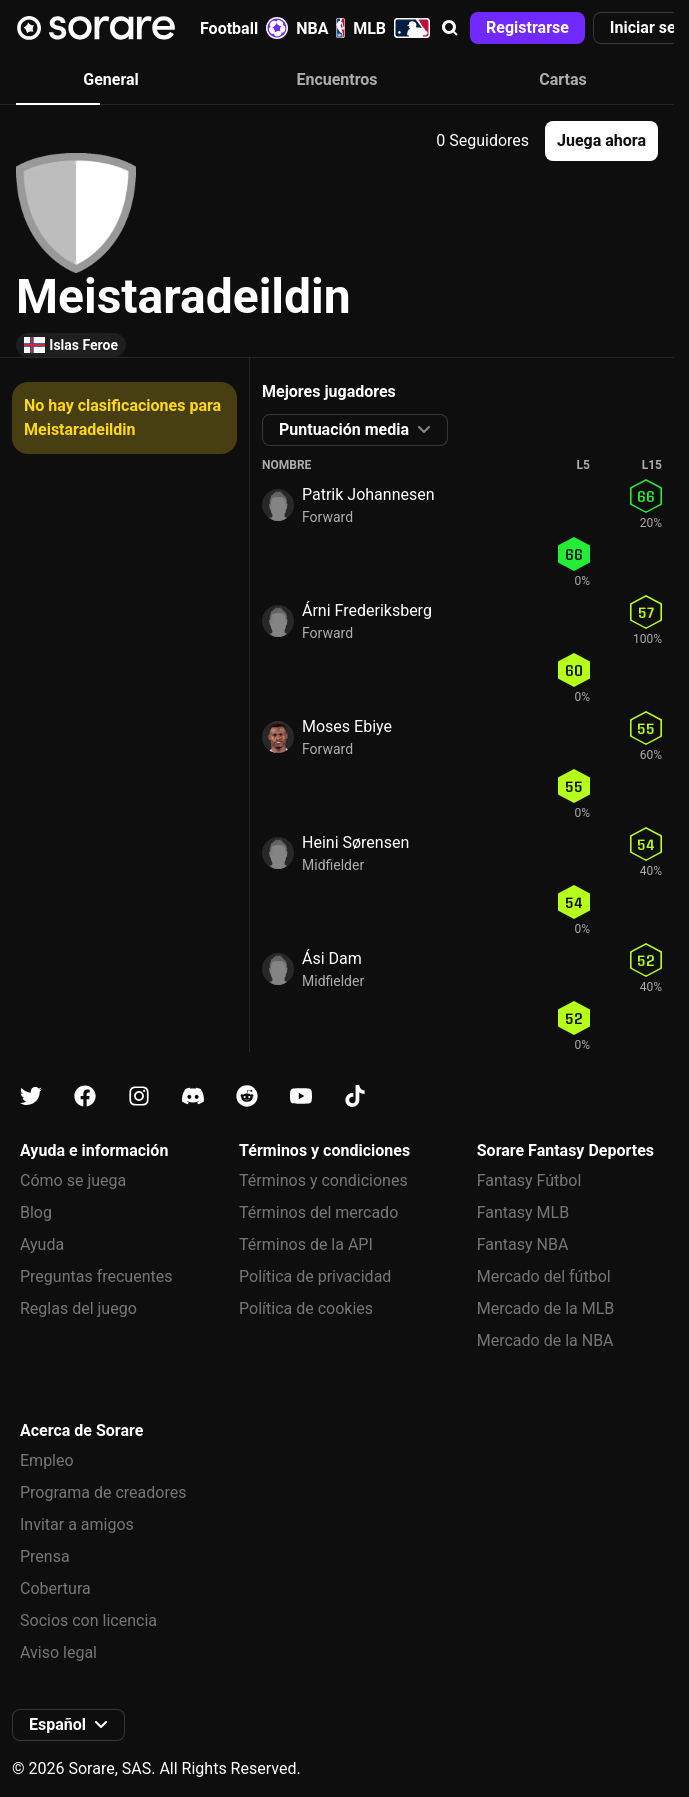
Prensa (45, 1556)
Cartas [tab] (562, 79)
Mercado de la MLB (546, 1308)
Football (244, 28)
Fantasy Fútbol (529, 1180)
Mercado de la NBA (545, 1340)
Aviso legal (58, 1652)
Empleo (47, 1460)
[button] (450, 28)
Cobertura (55, 1588)
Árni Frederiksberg (367, 610)
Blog (36, 1212)
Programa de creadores (103, 1492)
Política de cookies (306, 1308)
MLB (391, 28)
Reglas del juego (78, 1308)
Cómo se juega (73, 1180)
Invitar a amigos (77, 1524)
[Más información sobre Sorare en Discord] (193, 1096)
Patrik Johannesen (368, 494)
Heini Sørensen (355, 842)
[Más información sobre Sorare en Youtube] (301, 1096)
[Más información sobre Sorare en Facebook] (85, 1096)
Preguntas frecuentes (96, 1276)
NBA (320, 28)
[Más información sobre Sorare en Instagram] (139, 1096)
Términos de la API (306, 1244)
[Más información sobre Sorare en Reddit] (247, 1096)
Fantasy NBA (523, 1244)
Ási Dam (332, 958)
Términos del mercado (318, 1212)
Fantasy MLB (523, 1212)
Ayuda (42, 1244)
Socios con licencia (88, 1620)
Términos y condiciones (323, 1180)
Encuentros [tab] (336, 79)
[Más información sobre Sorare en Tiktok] (355, 1096)
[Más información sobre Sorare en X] (31, 1096)
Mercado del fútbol (544, 1276)
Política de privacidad (315, 1276)
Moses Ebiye (347, 726)
